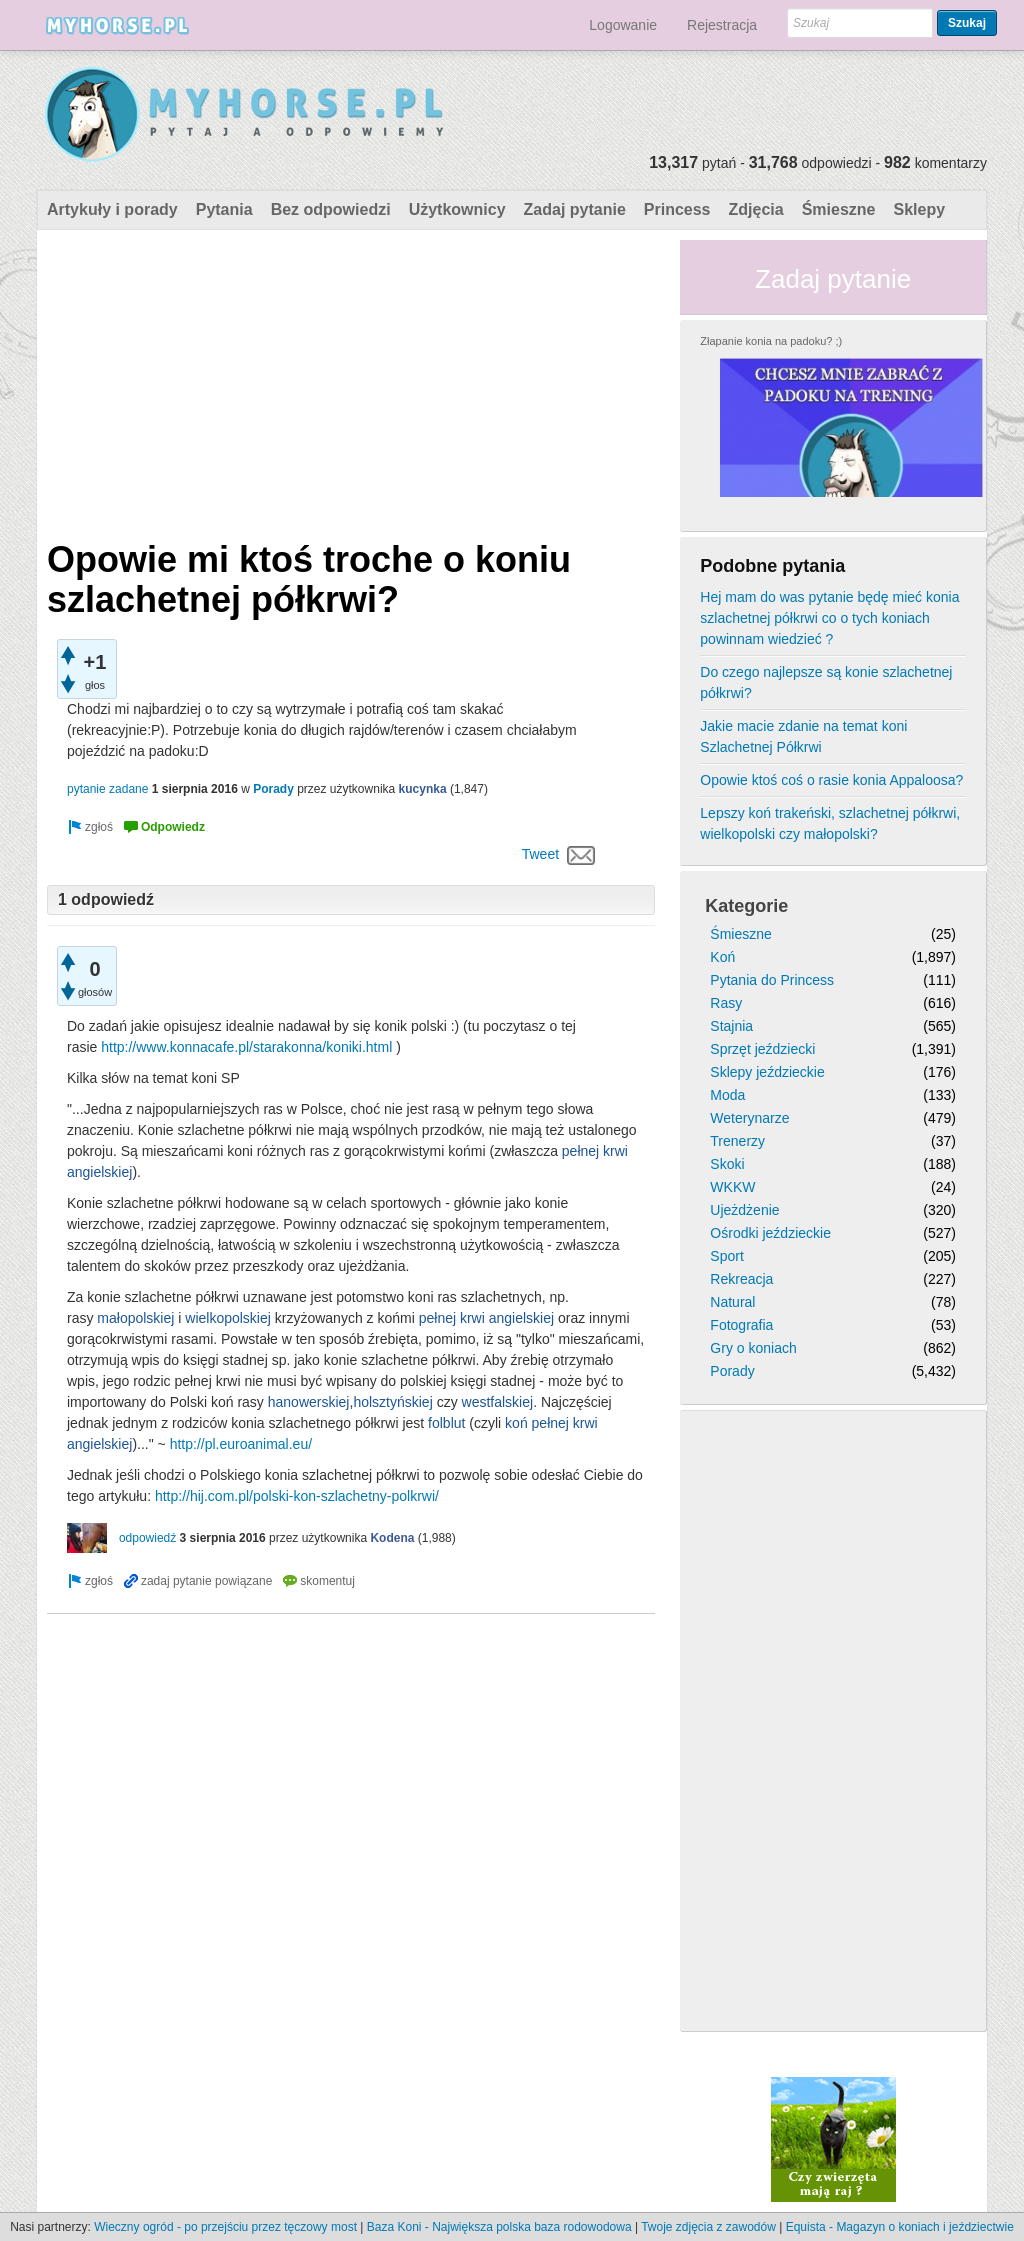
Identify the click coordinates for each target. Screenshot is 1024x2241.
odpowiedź (147, 1538)
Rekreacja (741, 1279)
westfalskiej (498, 1402)
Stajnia (731, 1026)
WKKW (732, 1187)
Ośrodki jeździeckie (770, 1233)
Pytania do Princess (772, 980)
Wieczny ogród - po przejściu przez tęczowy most (225, 2227)
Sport (726, 1256)
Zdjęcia (756, 209)
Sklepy (919, 209)
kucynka (423, 789)
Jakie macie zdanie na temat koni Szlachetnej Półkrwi (803, 736)
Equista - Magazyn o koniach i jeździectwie (900, 2227)
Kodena (392, 1538)
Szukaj (967, 23)
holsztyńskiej (392, 1402)
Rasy (726, 1003)
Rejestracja (722, 25)
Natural (732, 1302)
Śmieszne (839, 209)
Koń (722, 957)
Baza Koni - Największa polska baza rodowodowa (499, 2227)
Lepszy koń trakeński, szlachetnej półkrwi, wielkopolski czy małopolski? (830, 823)
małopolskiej (135, 1318)
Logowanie (623, 25)
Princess (677, 209)
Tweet (540, 854)
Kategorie (746, 906)
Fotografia (741, 1325)
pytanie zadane (107, 789)
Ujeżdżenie (744, 1210)
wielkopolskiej (228, 1318)
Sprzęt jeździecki (762, 1049)
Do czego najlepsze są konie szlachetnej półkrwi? (826, 682)
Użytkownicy (457, 209)
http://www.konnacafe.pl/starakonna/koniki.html (246, 1047)
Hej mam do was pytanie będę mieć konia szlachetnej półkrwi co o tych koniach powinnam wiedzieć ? (829, 618)
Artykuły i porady (112, 209)
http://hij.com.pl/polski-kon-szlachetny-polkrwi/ (297, 1496)
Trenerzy (737, 1141)
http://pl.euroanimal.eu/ (241, 1444)
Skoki (727, 1164)
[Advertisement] (351, 380)
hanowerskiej (309, 1402)
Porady (273, 789)
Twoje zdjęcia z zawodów (708, 2227)
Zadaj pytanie (575, 209)
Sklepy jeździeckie (767, 1072)
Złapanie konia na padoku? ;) (771, 341)
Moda (727, 1095)
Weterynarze (749, 1118)
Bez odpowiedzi (331, 209)
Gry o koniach (753, 1348)
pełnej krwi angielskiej (486, 1318)
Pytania (224, 209)
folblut (446, 1423)
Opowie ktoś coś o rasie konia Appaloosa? (831, 780)
